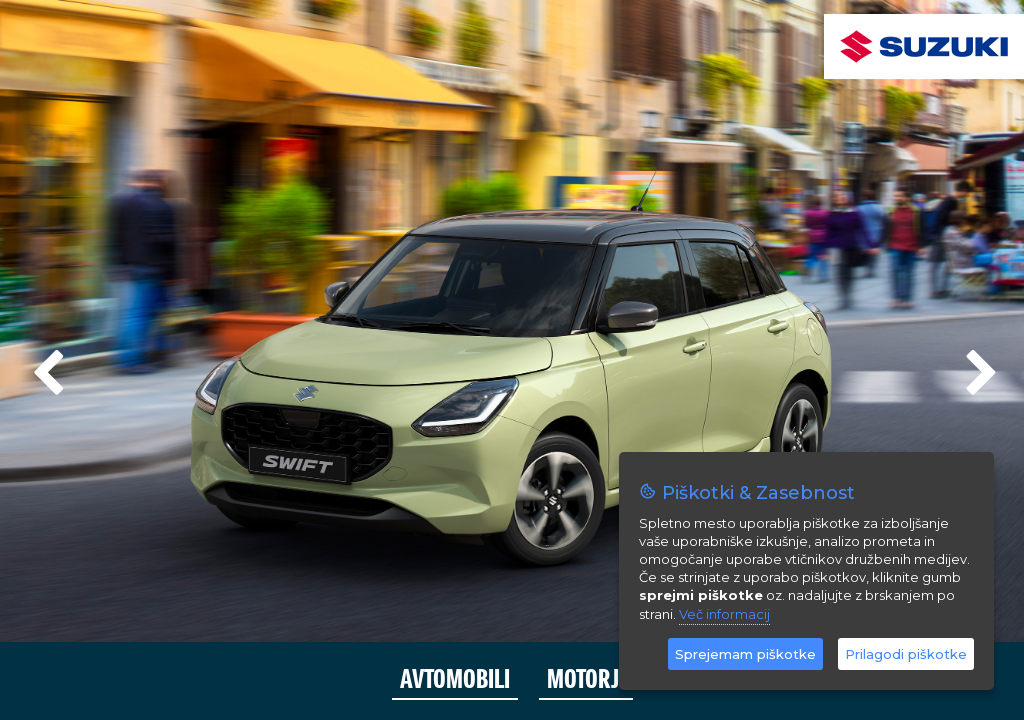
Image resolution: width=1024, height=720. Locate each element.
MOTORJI (586, 679)
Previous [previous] (45, 365)
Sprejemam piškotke (745, 654)
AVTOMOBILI (455, 679)
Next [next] (979, 365)
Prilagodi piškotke (906, 654)
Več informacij (724, 614)
